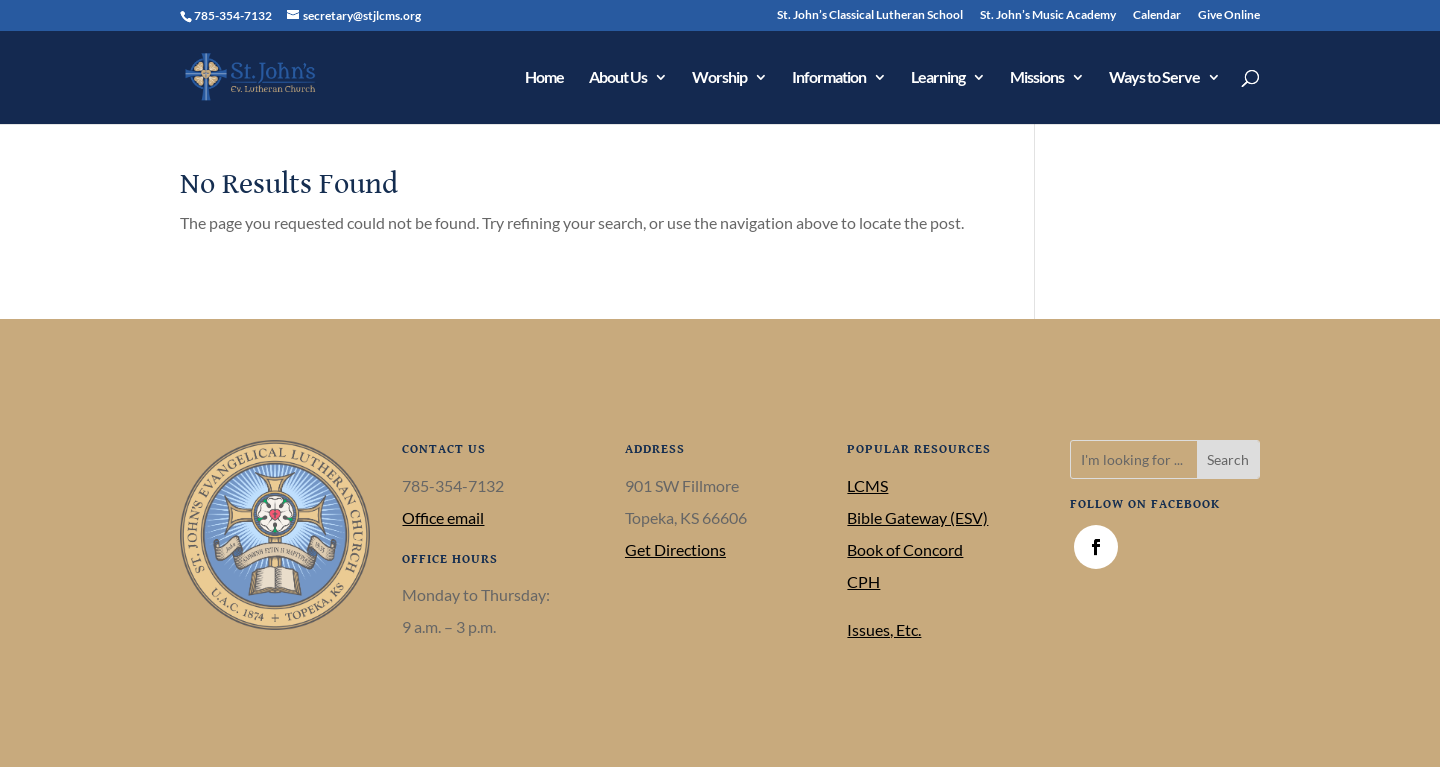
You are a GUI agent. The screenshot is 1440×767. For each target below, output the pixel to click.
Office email (443, 517)
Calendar (1157, 15)
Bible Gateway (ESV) (917, 517)
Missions (1037, 78)
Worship (719, 78)
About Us (618, 78)
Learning (938, 78)
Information (829, 78)
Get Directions (675, 549)
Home (544, 78)
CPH (863, 581)
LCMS (867, 485)
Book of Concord (905, 549)
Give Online (1229, 15)
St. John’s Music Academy (1048, 15)
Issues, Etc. (884, 629)
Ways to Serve (1154, 78)
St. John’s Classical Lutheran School (870, 15)
